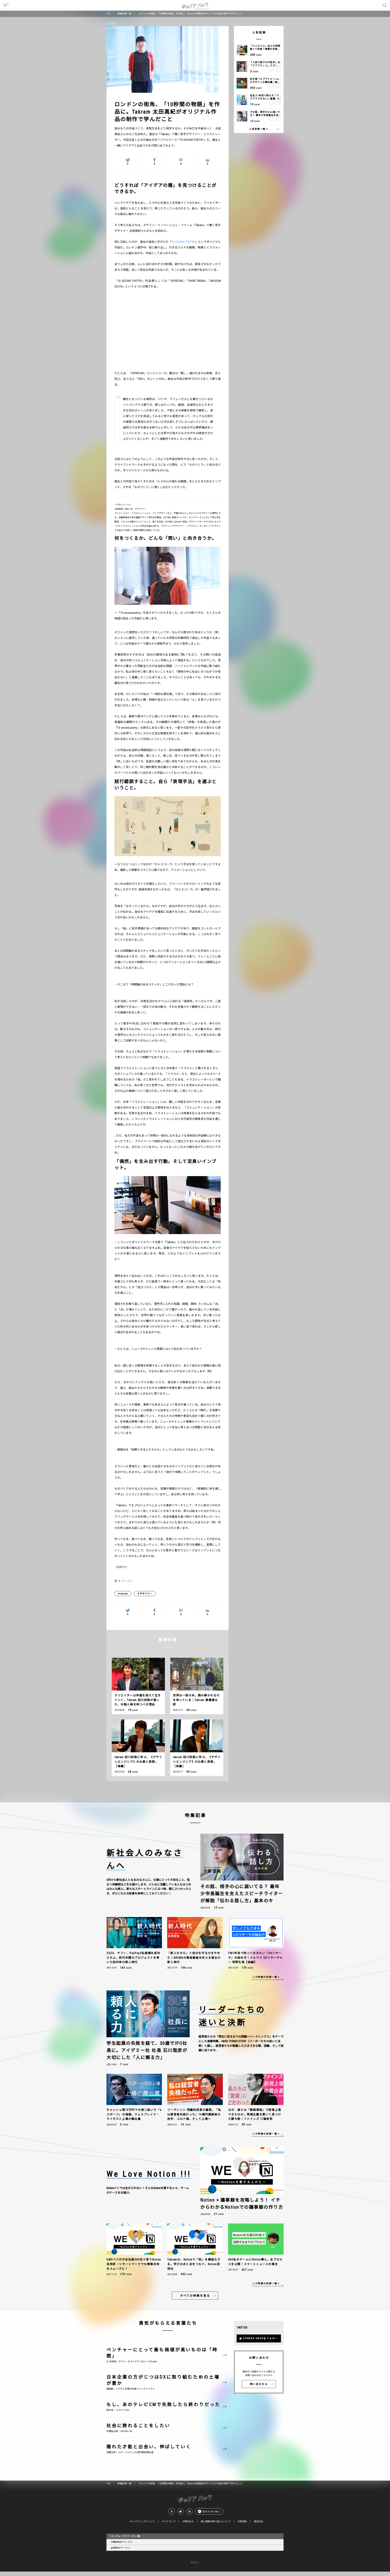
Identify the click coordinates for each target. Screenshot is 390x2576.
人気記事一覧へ (258, 133)
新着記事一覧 (124, 18)
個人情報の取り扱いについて (216, 2526)
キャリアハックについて (142, 2526)
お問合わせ (188, 2526)
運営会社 (258, 2526)
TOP (108, 18)
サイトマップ (169, 2526)
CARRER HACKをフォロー (260, 2342)
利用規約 (242, 2526)
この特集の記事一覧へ (266, 1981)
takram (124, 1598)
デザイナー (146, 1598)
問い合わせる (259, 2388)
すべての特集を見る (195, 2300)
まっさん (127, 1585)
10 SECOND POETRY (183, 246)
